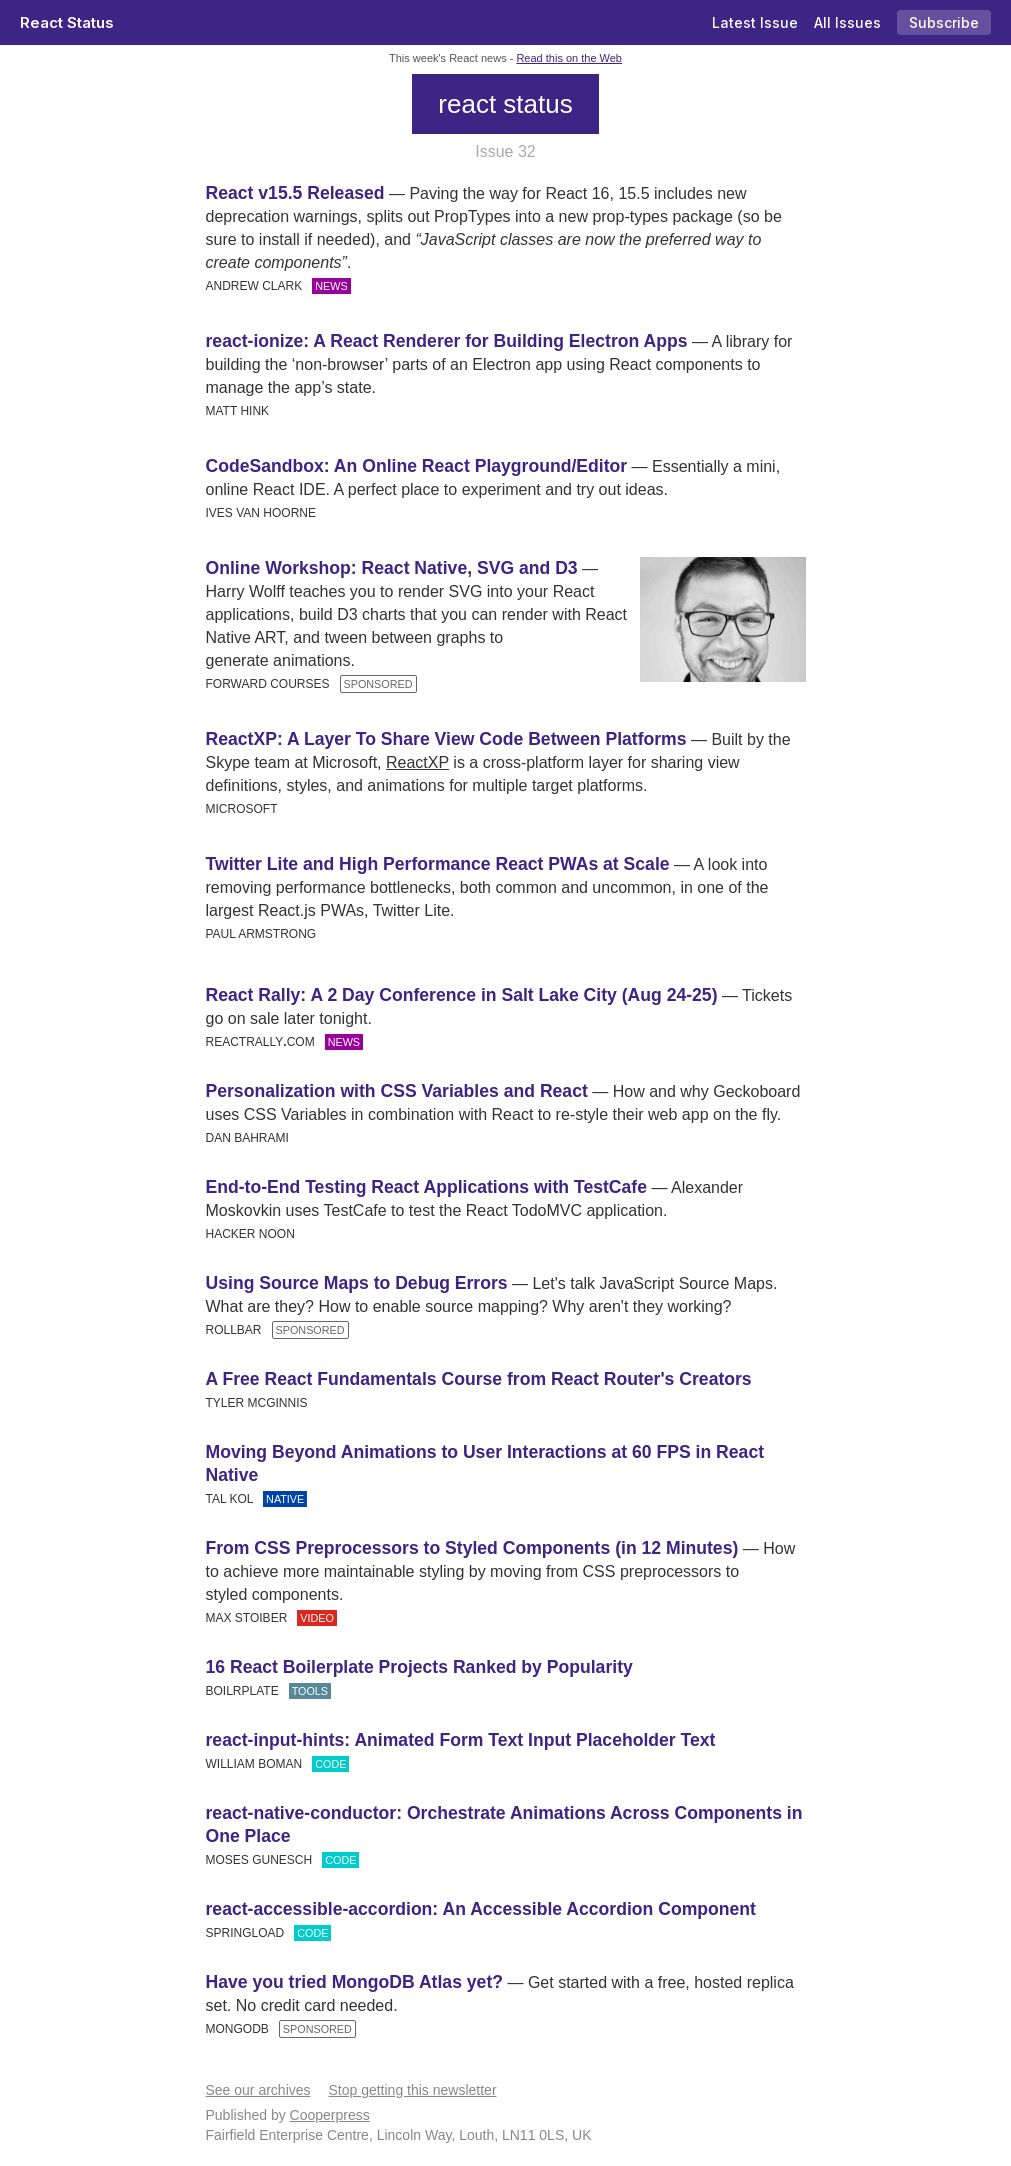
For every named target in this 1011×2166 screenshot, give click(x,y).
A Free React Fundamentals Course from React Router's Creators (479, 1379)
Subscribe (944, 22)
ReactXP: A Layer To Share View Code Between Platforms (446, 739)
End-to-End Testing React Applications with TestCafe (427, 1187)
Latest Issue (755, 22)
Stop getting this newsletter (412, 2090)
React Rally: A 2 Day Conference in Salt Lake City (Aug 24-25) (462, 995)
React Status (67, 22)
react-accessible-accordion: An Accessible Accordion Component (481, 1909)
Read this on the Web (569, 58)
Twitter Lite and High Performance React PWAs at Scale (438, 864)
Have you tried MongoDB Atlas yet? (355, 1982)
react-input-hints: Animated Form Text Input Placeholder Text (461, 1740)
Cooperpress (330, 2115)
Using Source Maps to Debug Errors (357, 1283)
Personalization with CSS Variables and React (397, 1091)
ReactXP (417, 762)
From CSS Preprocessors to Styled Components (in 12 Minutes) (472, 1548)
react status (505, 104)
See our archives (258, 2090)
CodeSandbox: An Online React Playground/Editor (417, 466)
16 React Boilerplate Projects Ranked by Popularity (419, 1667)
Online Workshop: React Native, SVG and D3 (392, 568)
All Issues (847, 22)
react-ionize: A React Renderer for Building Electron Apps (447, 341)
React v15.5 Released (295, 193)
